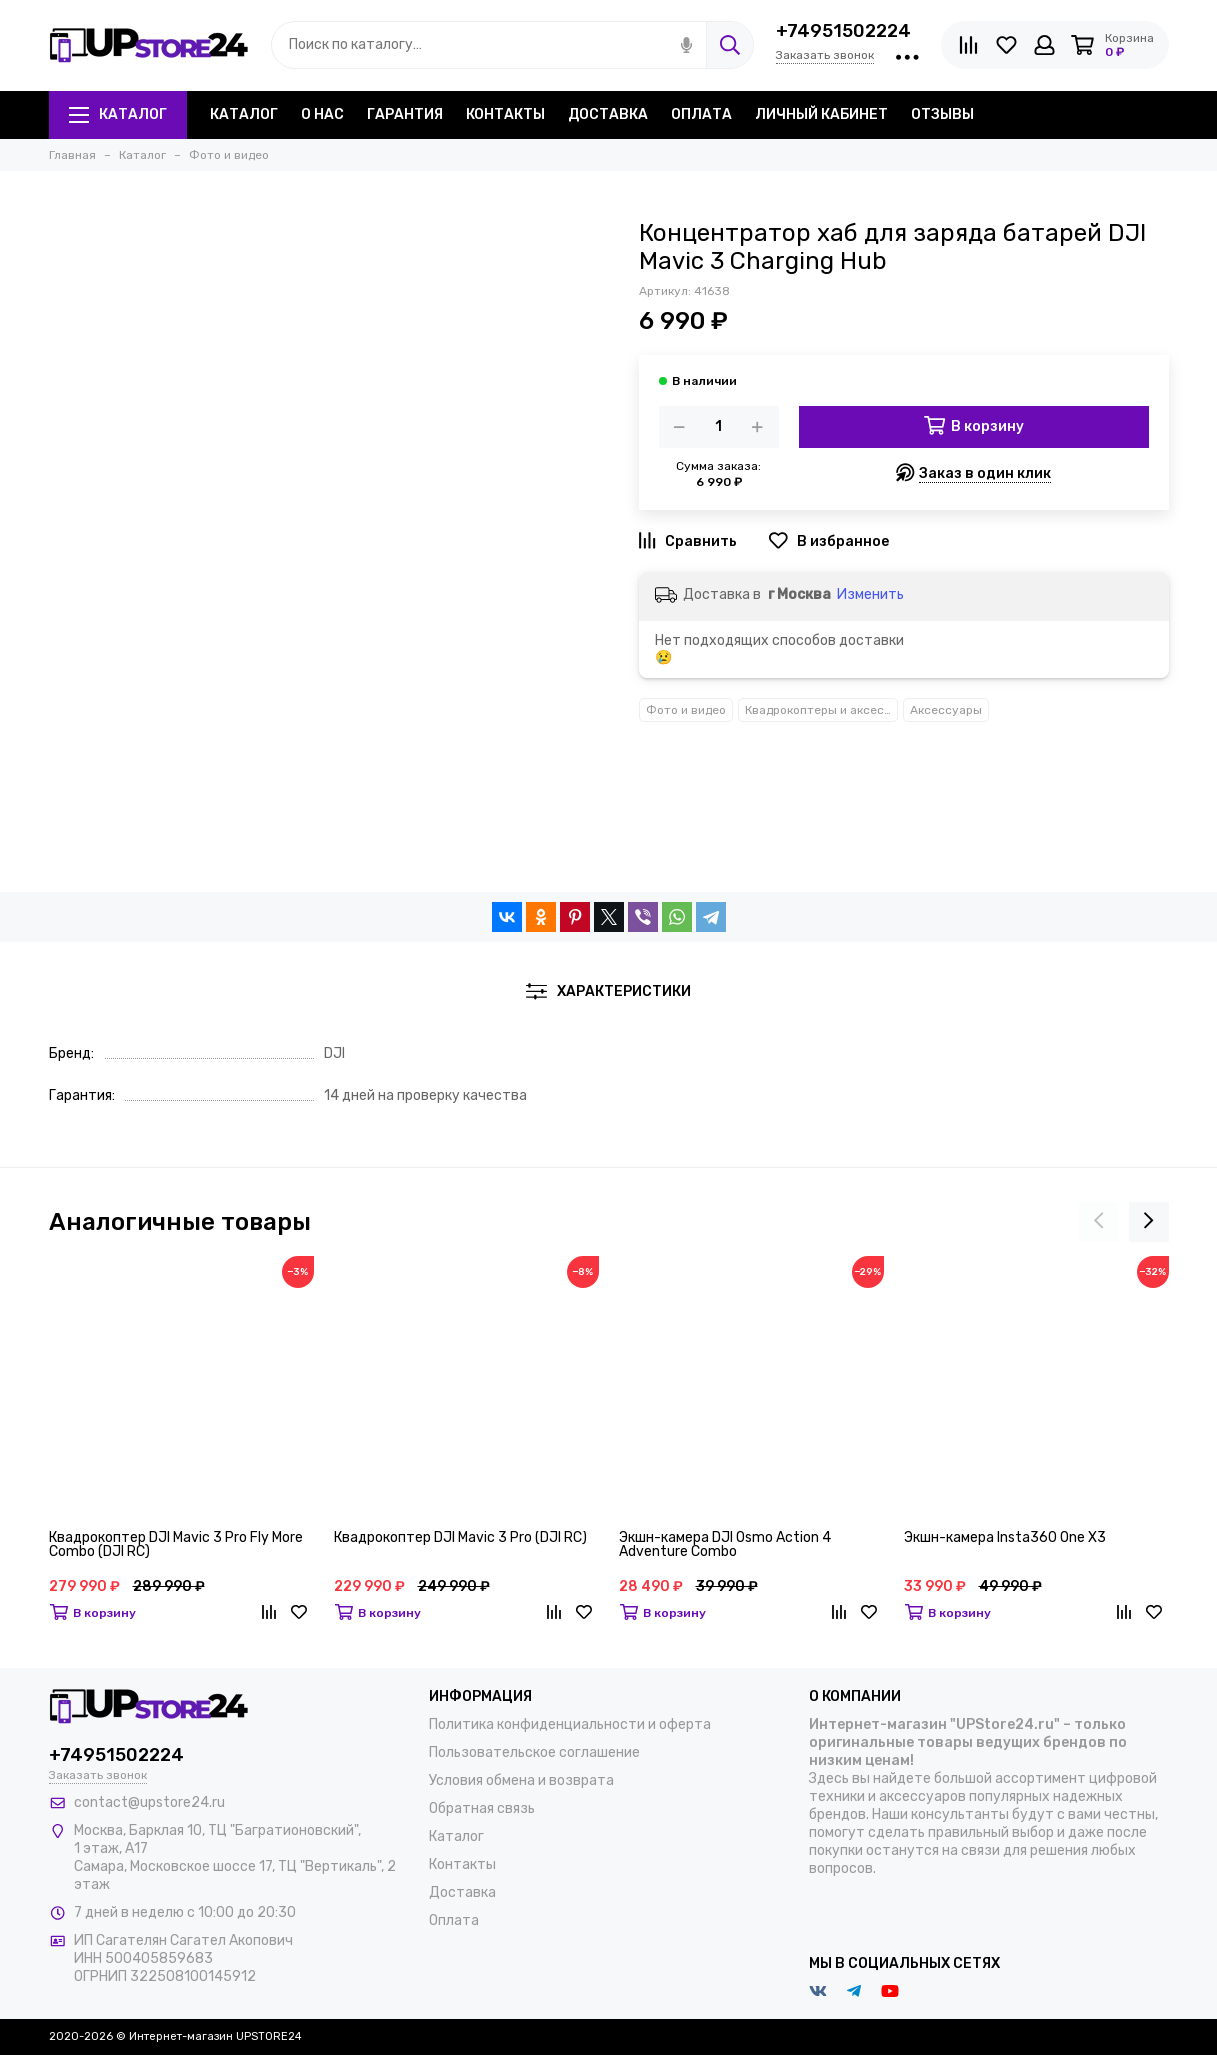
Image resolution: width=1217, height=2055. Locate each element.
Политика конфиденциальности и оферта (570, 1724)
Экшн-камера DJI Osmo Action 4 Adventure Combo (725, 1545)
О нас (322, 114)
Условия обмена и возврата (521, 1780)
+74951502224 (843, 31)
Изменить (870, 594)
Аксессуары (946, 710)
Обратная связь (482, 1808)
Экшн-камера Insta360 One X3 (1005, 1538)
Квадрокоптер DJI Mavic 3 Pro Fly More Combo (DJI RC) (176, 1545)
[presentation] (1099, 1222)
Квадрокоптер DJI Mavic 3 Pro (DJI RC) (460, 1538)
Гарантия (405, 114)
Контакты (505, 114)
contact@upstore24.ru (149, 1802)
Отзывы (942, 114)
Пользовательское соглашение (534, 1752)
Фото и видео (686, 710)
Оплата (701, 114)
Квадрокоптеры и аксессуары (821, 710)
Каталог (118, 114)
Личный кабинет (821, 114)
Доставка (608, 114)
